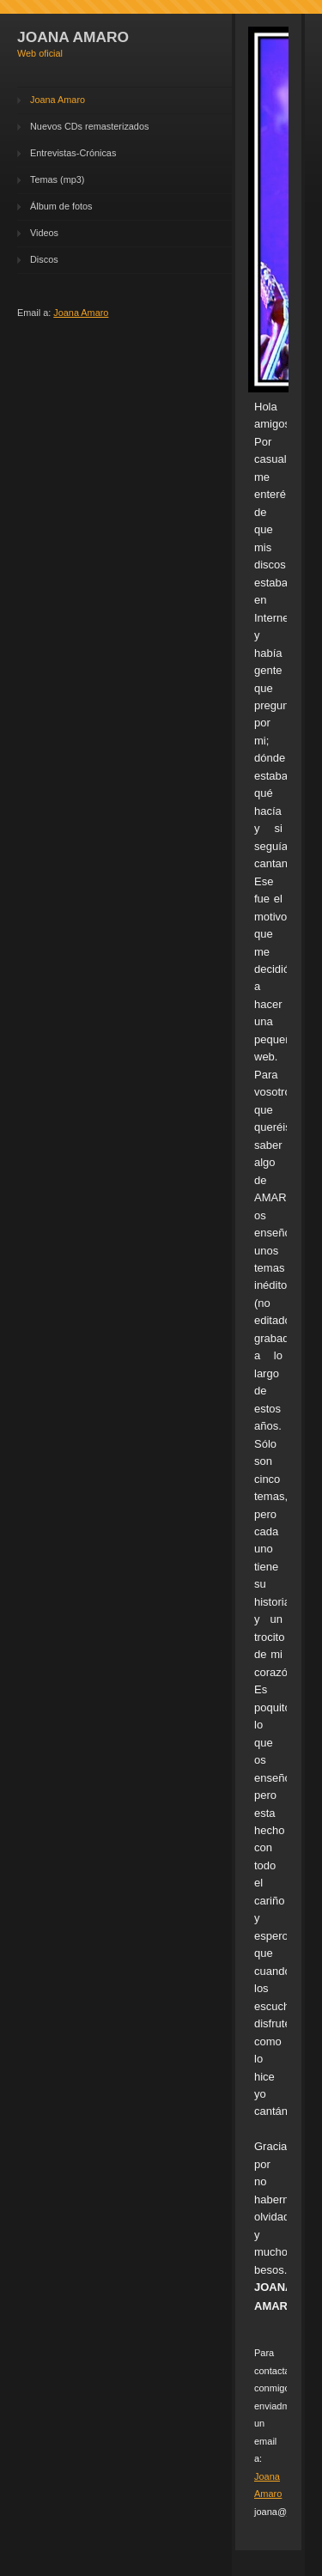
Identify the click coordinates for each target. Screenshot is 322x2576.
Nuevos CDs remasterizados (89, 126)
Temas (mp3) (57, 179)
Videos (44, 233)
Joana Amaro (57, 99)
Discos (44, 259)
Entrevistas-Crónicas (73, 153)
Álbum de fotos (61, 206)
